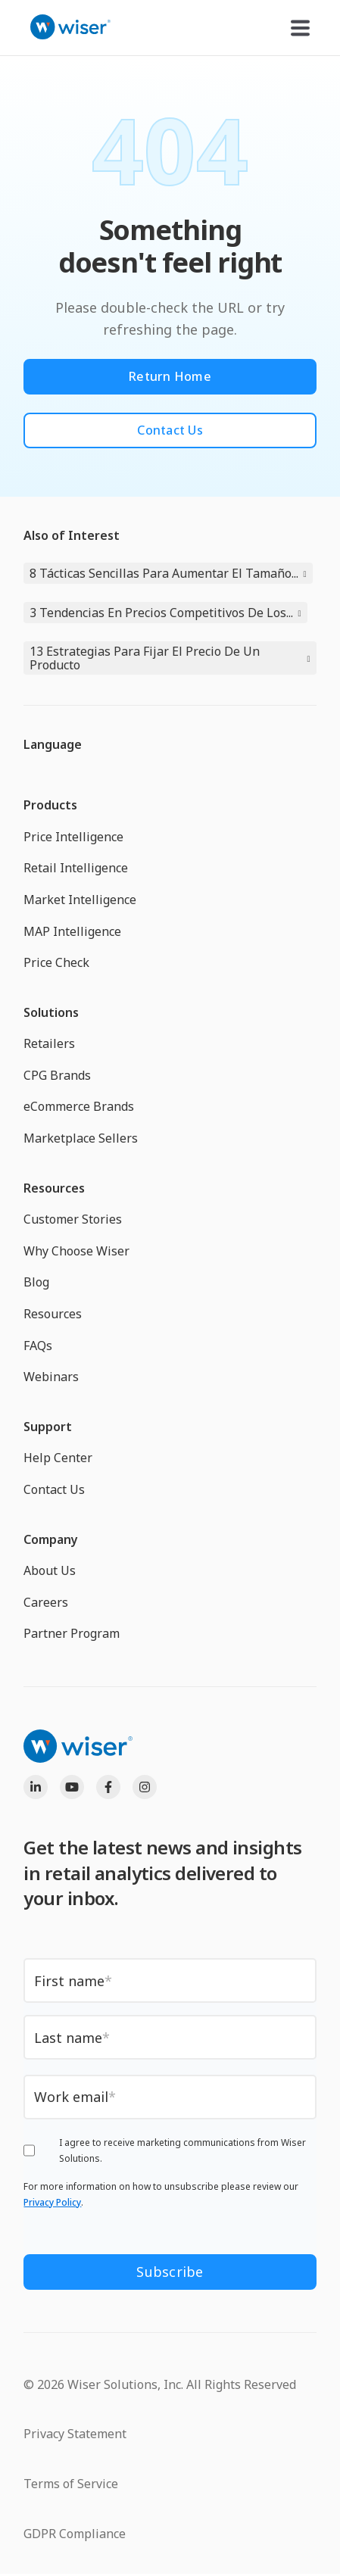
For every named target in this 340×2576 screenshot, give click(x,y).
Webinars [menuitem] (51, 1376)
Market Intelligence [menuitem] (79, 899)
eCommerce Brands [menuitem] (78, 1106)
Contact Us (170, 430)
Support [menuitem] (47, 1426)
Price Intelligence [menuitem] (73, 836)
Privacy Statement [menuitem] (74, 2433)
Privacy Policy (52, 2202)
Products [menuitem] (50, 805)
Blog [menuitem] (36, 1282)
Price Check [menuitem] (56, 962)
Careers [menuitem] (45, 1602)
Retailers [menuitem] (49, 1043)
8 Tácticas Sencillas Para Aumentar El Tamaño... (164, 573)
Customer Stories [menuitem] (72, 1219)
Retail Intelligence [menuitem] (75, 867)
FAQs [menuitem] (37, 1345)
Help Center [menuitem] (57, 1457)
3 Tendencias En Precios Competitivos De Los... (161, 612)
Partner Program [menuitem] (71, 1633)
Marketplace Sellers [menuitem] (80, 1138)
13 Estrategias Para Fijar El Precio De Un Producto (145, 658)
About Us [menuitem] (49, 1570)
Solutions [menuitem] (51, 1012)
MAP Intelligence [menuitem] (72, 931)
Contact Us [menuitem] (54, 1489)
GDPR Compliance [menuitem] (74, 2533)
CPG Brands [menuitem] (57, 1075)
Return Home (170, 376)
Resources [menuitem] (54, 1188)
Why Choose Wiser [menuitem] (76, 1251)
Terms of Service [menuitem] (70, 2483)
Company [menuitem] (50, 1539)
